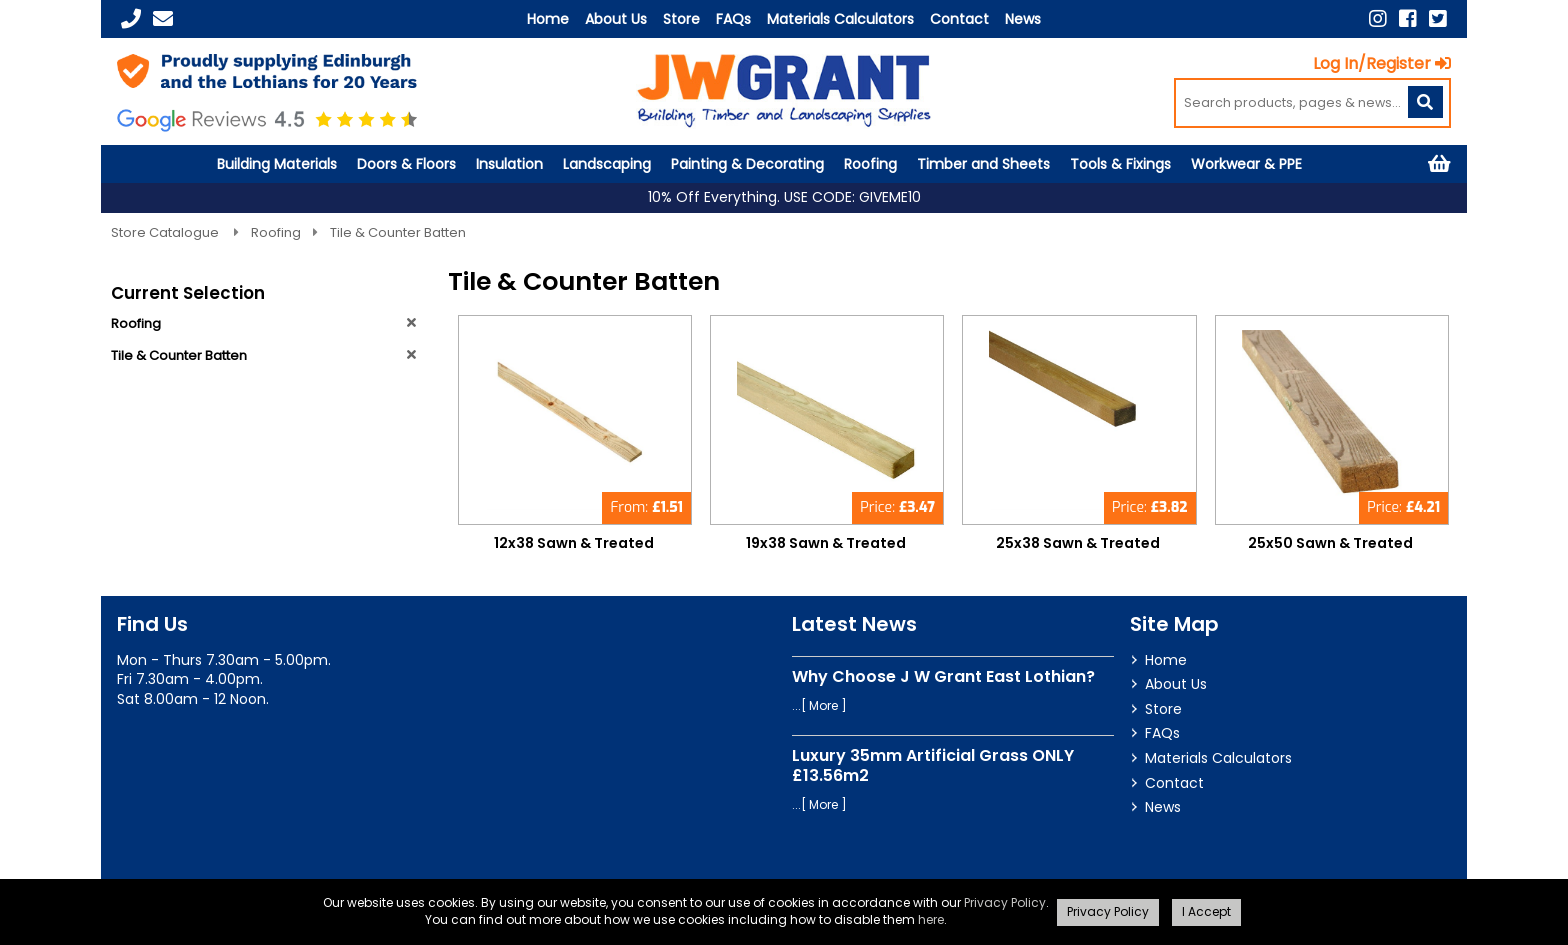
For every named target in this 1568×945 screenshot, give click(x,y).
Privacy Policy (1005, 902)
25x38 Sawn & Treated (1078, 543)
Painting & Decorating (747, 164)
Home (548, 19)
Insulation (509, 164)
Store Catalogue (166, 232)
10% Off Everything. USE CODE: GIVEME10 (784, 197)
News (1023, 19)
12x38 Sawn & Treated (574, 543)
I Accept (1206, 911)
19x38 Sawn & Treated (826, 543)
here (931, 919)
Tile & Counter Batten (398, 232)
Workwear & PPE (1246, 164)
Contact (959, 19)
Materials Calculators (840, 19)
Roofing (870, 164)
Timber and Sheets (983, 164)
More (823, 705)
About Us (616, 19)
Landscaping (607, 164)
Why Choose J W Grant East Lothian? (943, 676)
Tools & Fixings (1120, 164)
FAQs (733, 19)
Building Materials (277, 164)
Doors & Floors (406, 164)
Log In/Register (1382, 63)
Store (681, 19)
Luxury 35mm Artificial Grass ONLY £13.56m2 (933, 765)
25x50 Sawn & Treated (1330, 543)
